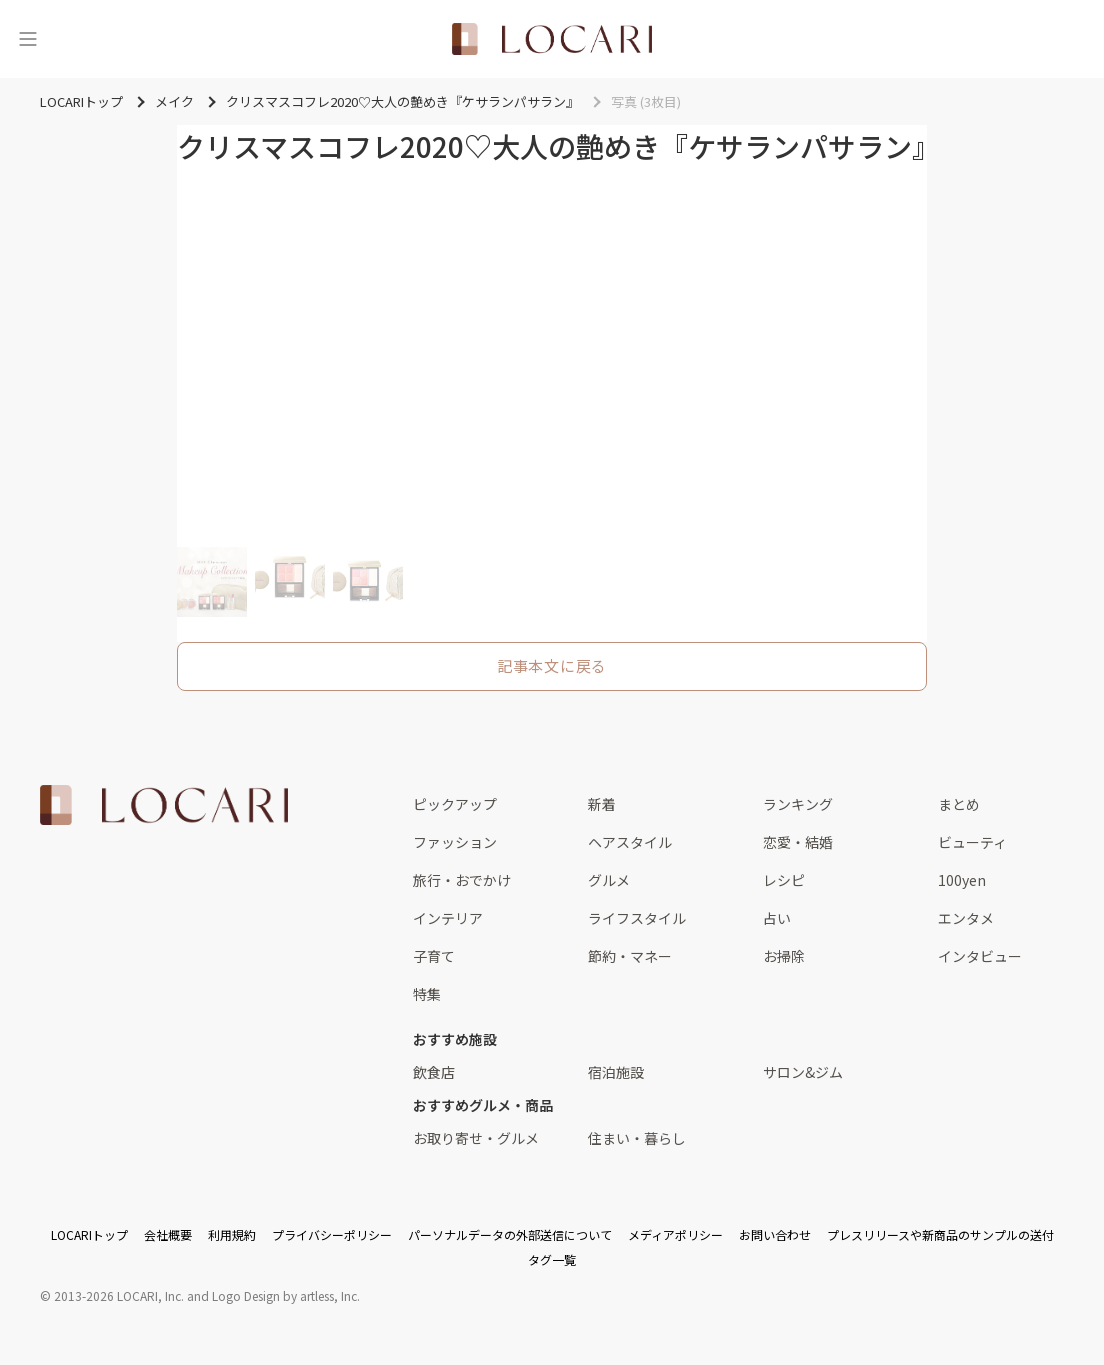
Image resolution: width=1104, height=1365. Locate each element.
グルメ (609, 880)
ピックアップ (455, 804)
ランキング (798, 804)
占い (777, 918)
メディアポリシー (675, 1234)
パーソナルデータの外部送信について (510, 1234)
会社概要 (168, 1234)
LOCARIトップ (89, 1234)
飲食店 (434, 1072)
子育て (434, 956)
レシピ (784, 880)
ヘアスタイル (630, 842)
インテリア (448, 918)
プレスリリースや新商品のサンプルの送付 (940, 1234)
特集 (427, 994)
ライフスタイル (637, 918)
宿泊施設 (616, 1072)
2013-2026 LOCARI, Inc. (119, 1295)
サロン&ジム (803, 1072)
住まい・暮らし (637, 1138)
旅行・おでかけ (462, 880)
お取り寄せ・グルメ (476, 1138)
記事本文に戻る (552, 665)
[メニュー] (28, 39)
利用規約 (232, 1234)
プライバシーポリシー (332, 1234)
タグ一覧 (552, 1259)
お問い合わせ (775, 1234)
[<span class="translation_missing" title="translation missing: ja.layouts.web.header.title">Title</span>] (552, 39)
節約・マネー (630, 956)
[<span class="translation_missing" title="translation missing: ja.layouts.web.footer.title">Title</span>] (164, 805)
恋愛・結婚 (798, 842)
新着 (602, 804)
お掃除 (784, 956)
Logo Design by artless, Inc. (286, 1295)
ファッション (455, 842)
